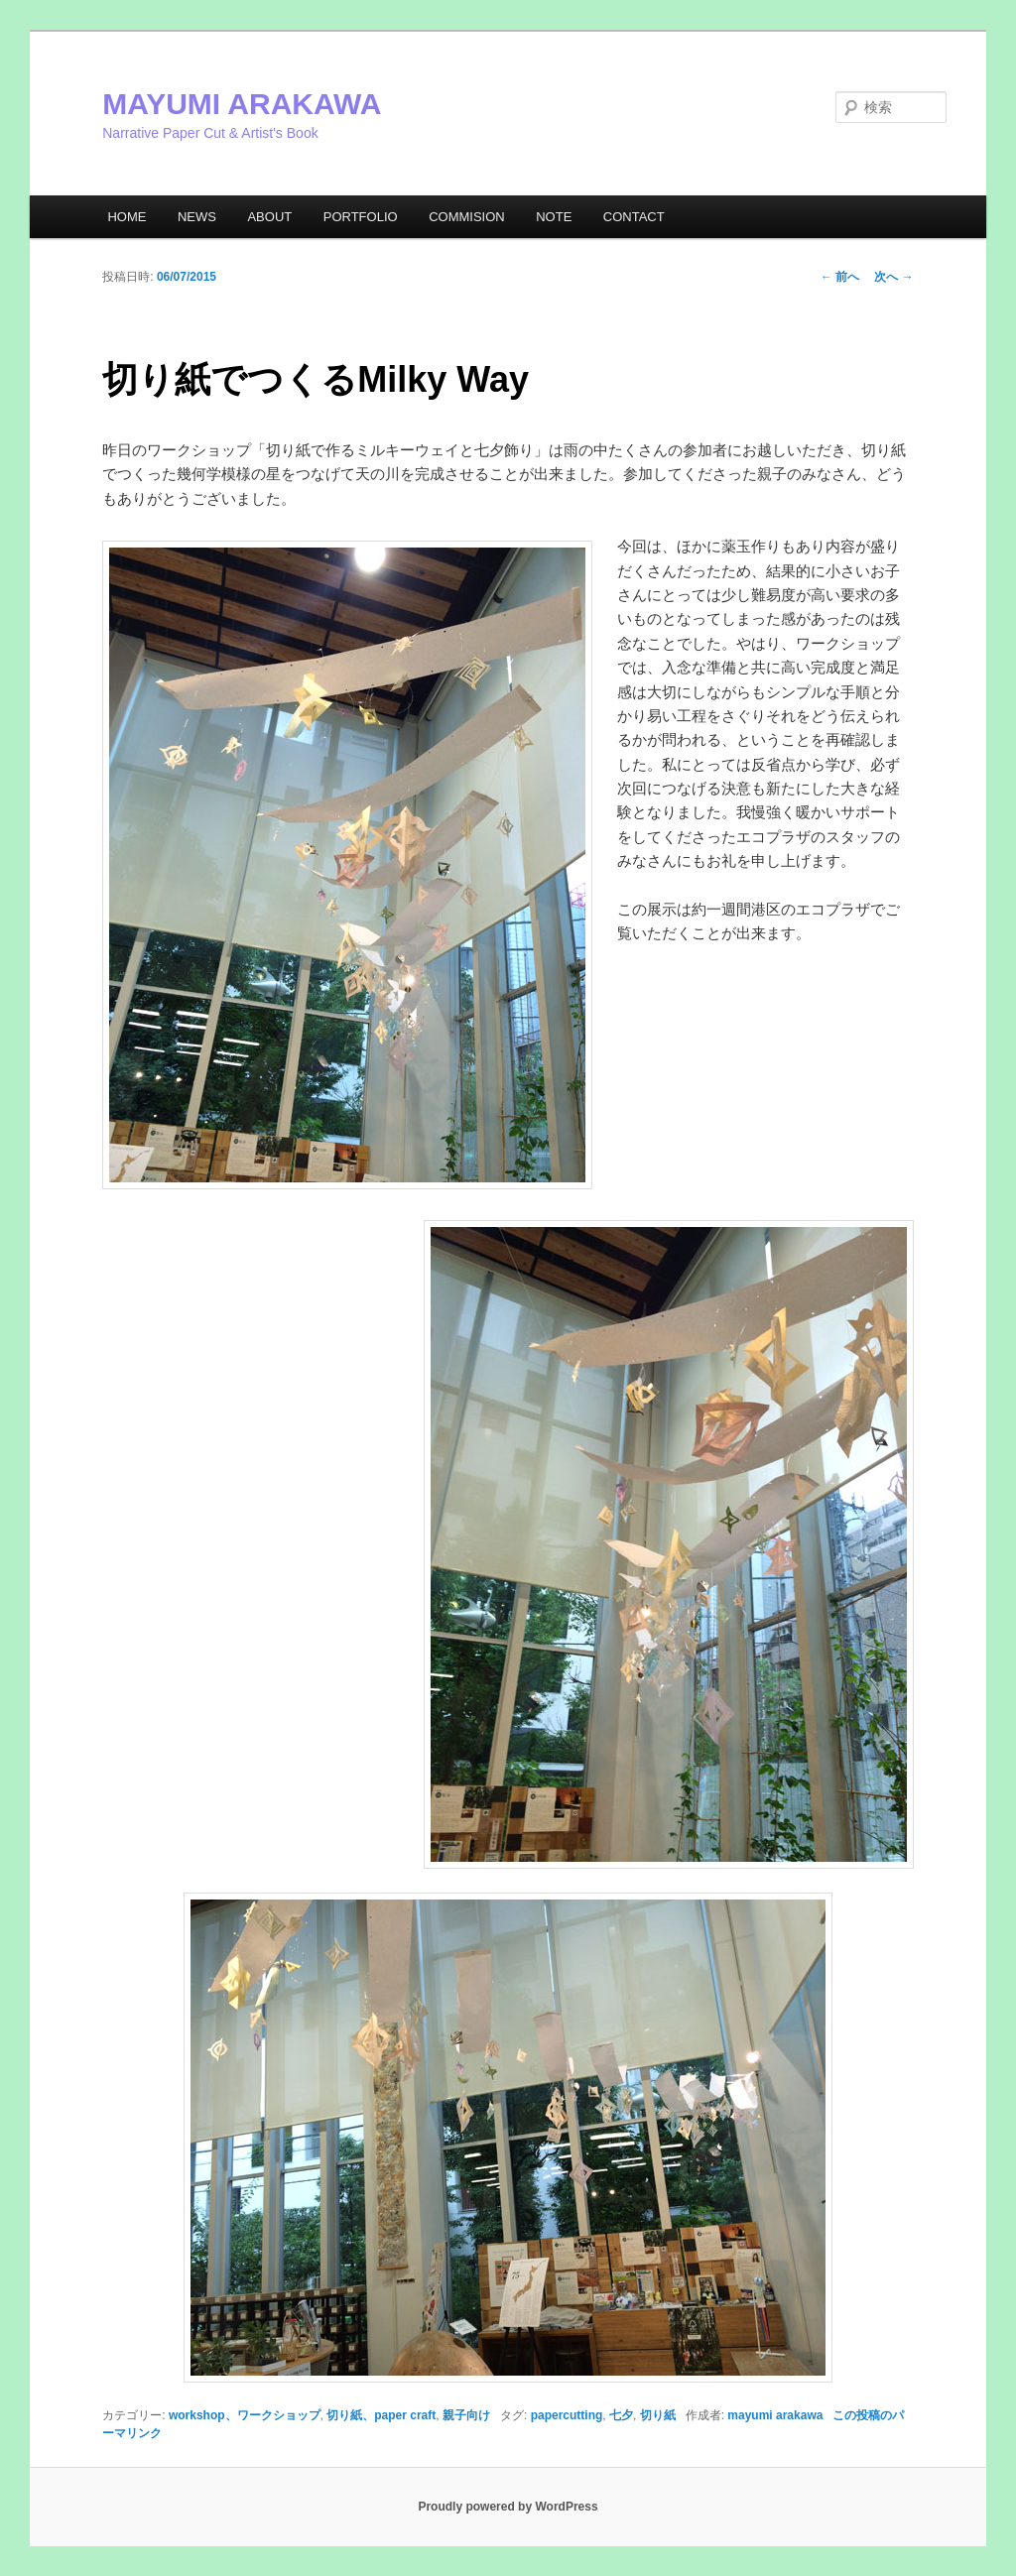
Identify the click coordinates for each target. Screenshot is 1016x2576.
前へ (840, 277)
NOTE (554, 216)
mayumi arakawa (775, 2415)
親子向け (466, 2415)
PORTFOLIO (360, 216)
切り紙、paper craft (381, 2415)
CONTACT (634, 216)
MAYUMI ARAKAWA (241, 103)
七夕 (621, 2415)
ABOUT (269, 216)
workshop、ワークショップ (244, 2415)
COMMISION (467, 216)
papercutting (567, 2415)
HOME (126, 216)
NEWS (197, 216)
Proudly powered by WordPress (507, 2507)
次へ (893, 277)
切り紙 (658, 2415)
